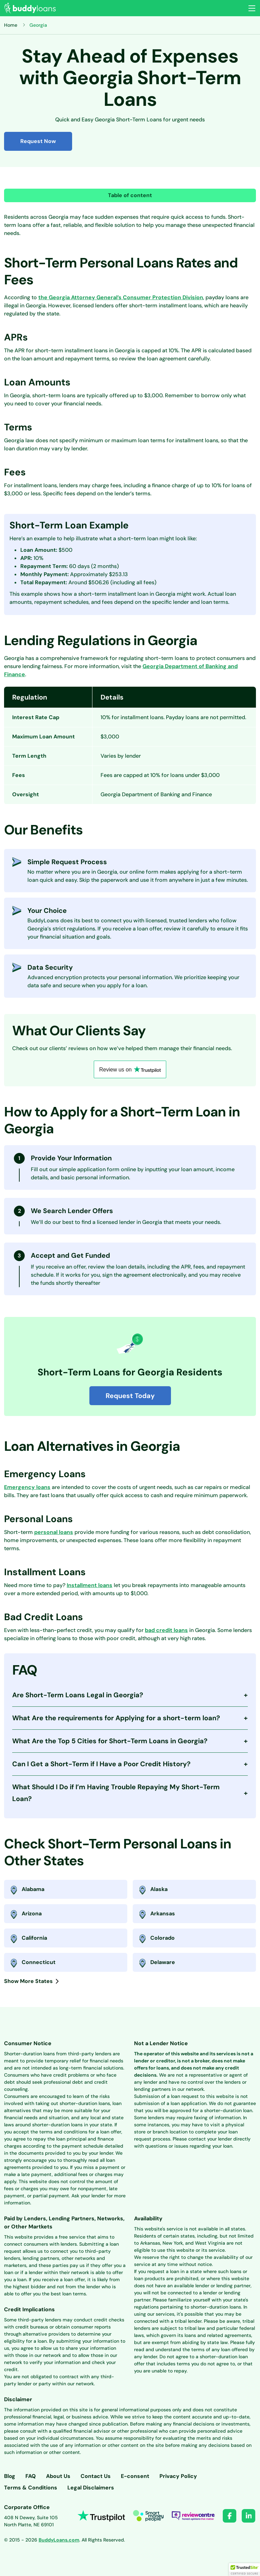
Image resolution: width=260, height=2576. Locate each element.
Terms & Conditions (30, 2487)
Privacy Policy (178, 2476)
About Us (58, 2476)
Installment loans (89, 1585)
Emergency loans (27, 1487)
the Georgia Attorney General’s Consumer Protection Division (120, 297)
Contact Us (96, 2476)
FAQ (30, 2476)
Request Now (38, 141)
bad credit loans (166, 1630)
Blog (9, 2476)
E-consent (135, 2476)
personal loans (53, 1532)
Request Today (130, 1395)
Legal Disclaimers (90, 2487)
